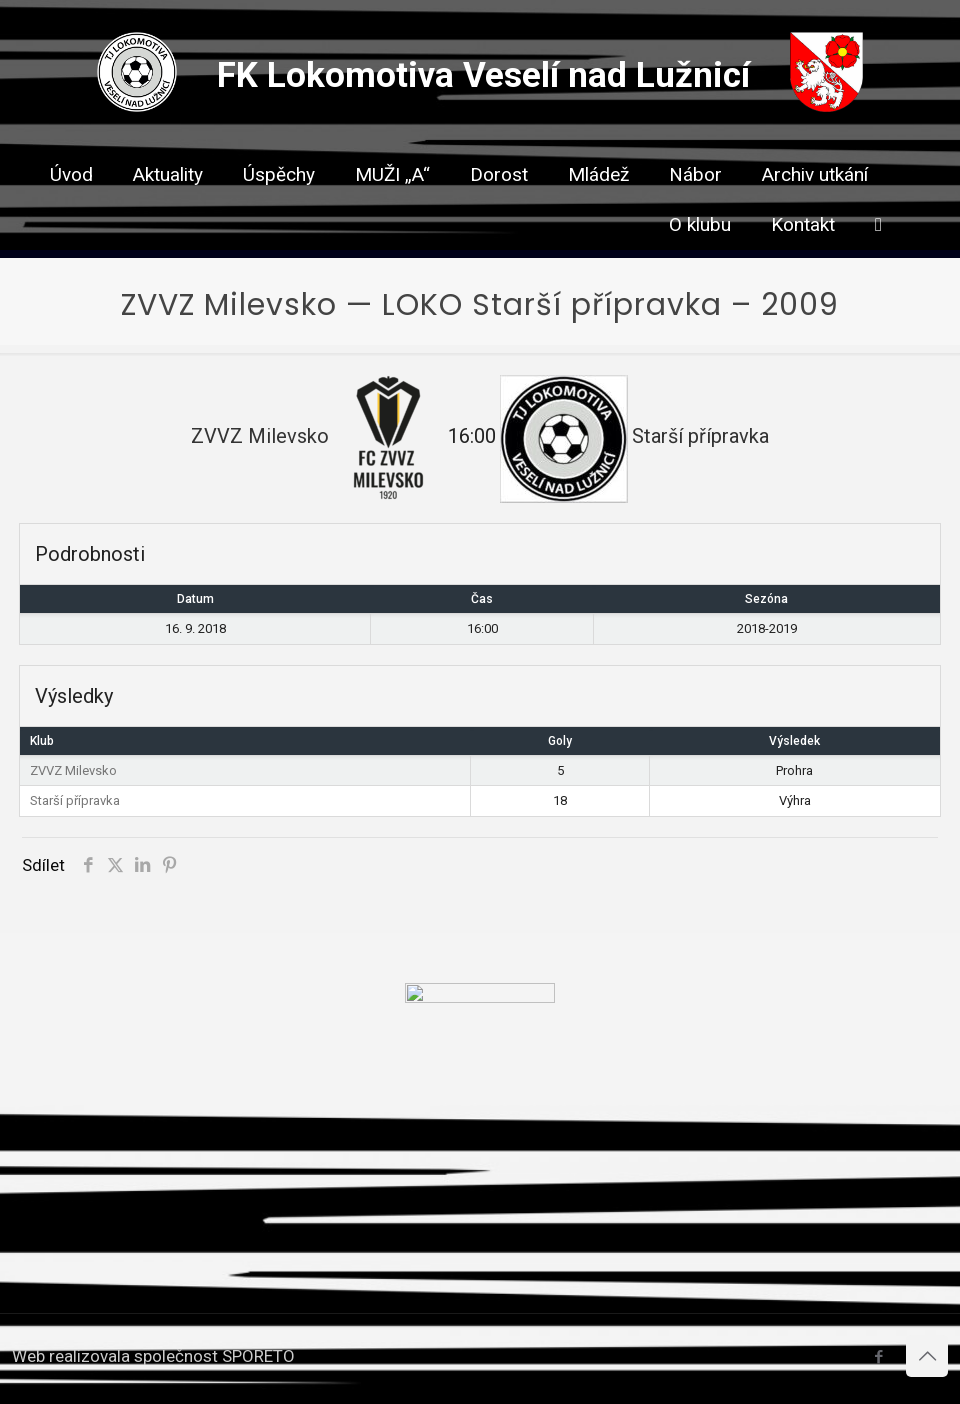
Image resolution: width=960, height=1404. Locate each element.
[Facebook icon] (878, 1357)
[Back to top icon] (927, 1356)
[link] (499, 210)
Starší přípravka (75, 800)
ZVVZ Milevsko (73, 770)
